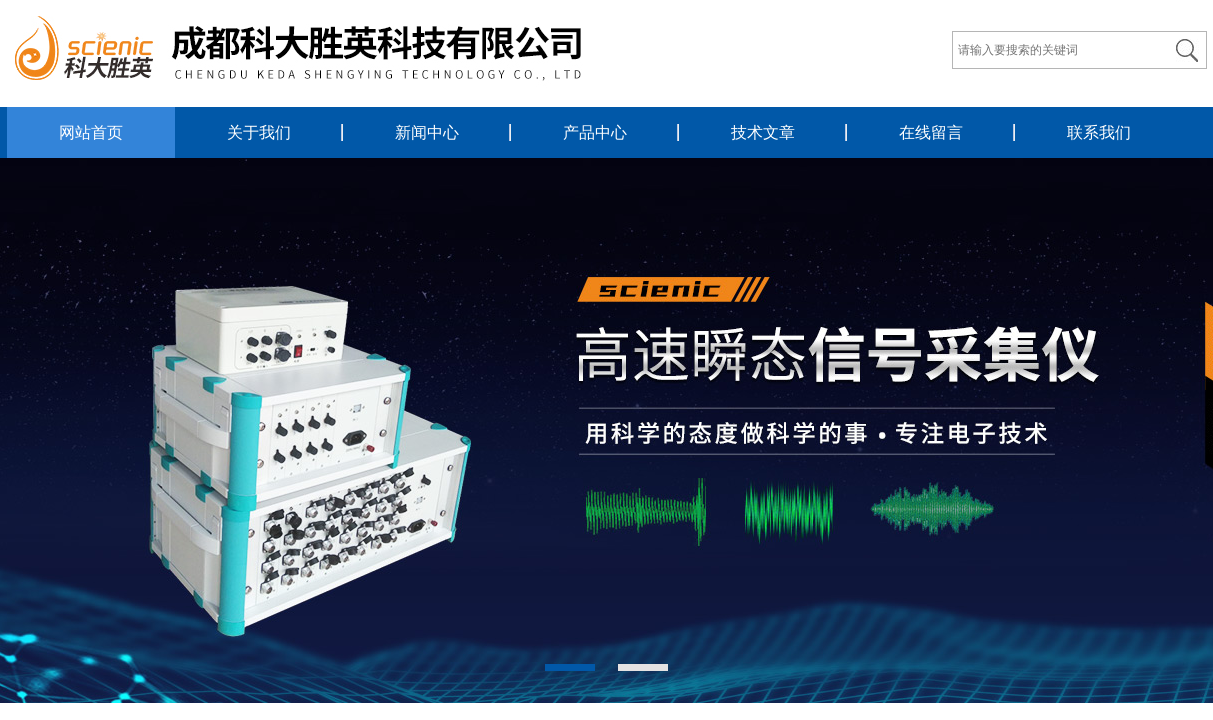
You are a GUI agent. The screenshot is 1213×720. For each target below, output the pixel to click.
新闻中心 (427, 132)
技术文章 (763, 132)
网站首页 (91, 132)
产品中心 (595, 132)
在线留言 (931, 132)
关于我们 (259, 132)
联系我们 (1099, 132)
